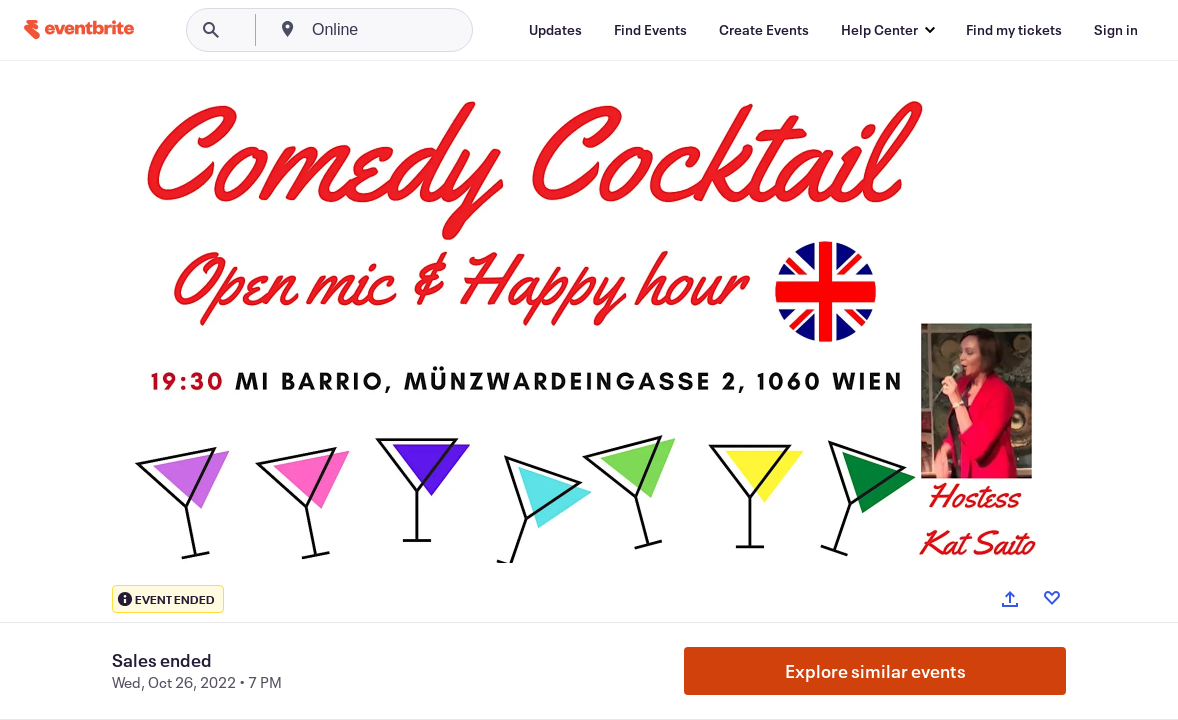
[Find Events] (650, 30)
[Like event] (1052, 598)
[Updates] (555, 30)
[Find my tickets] (1014, 30)
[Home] (79, 29)
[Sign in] (1116, 30)
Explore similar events (875, 671)
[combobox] (412, 30)
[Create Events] (764, 30)
